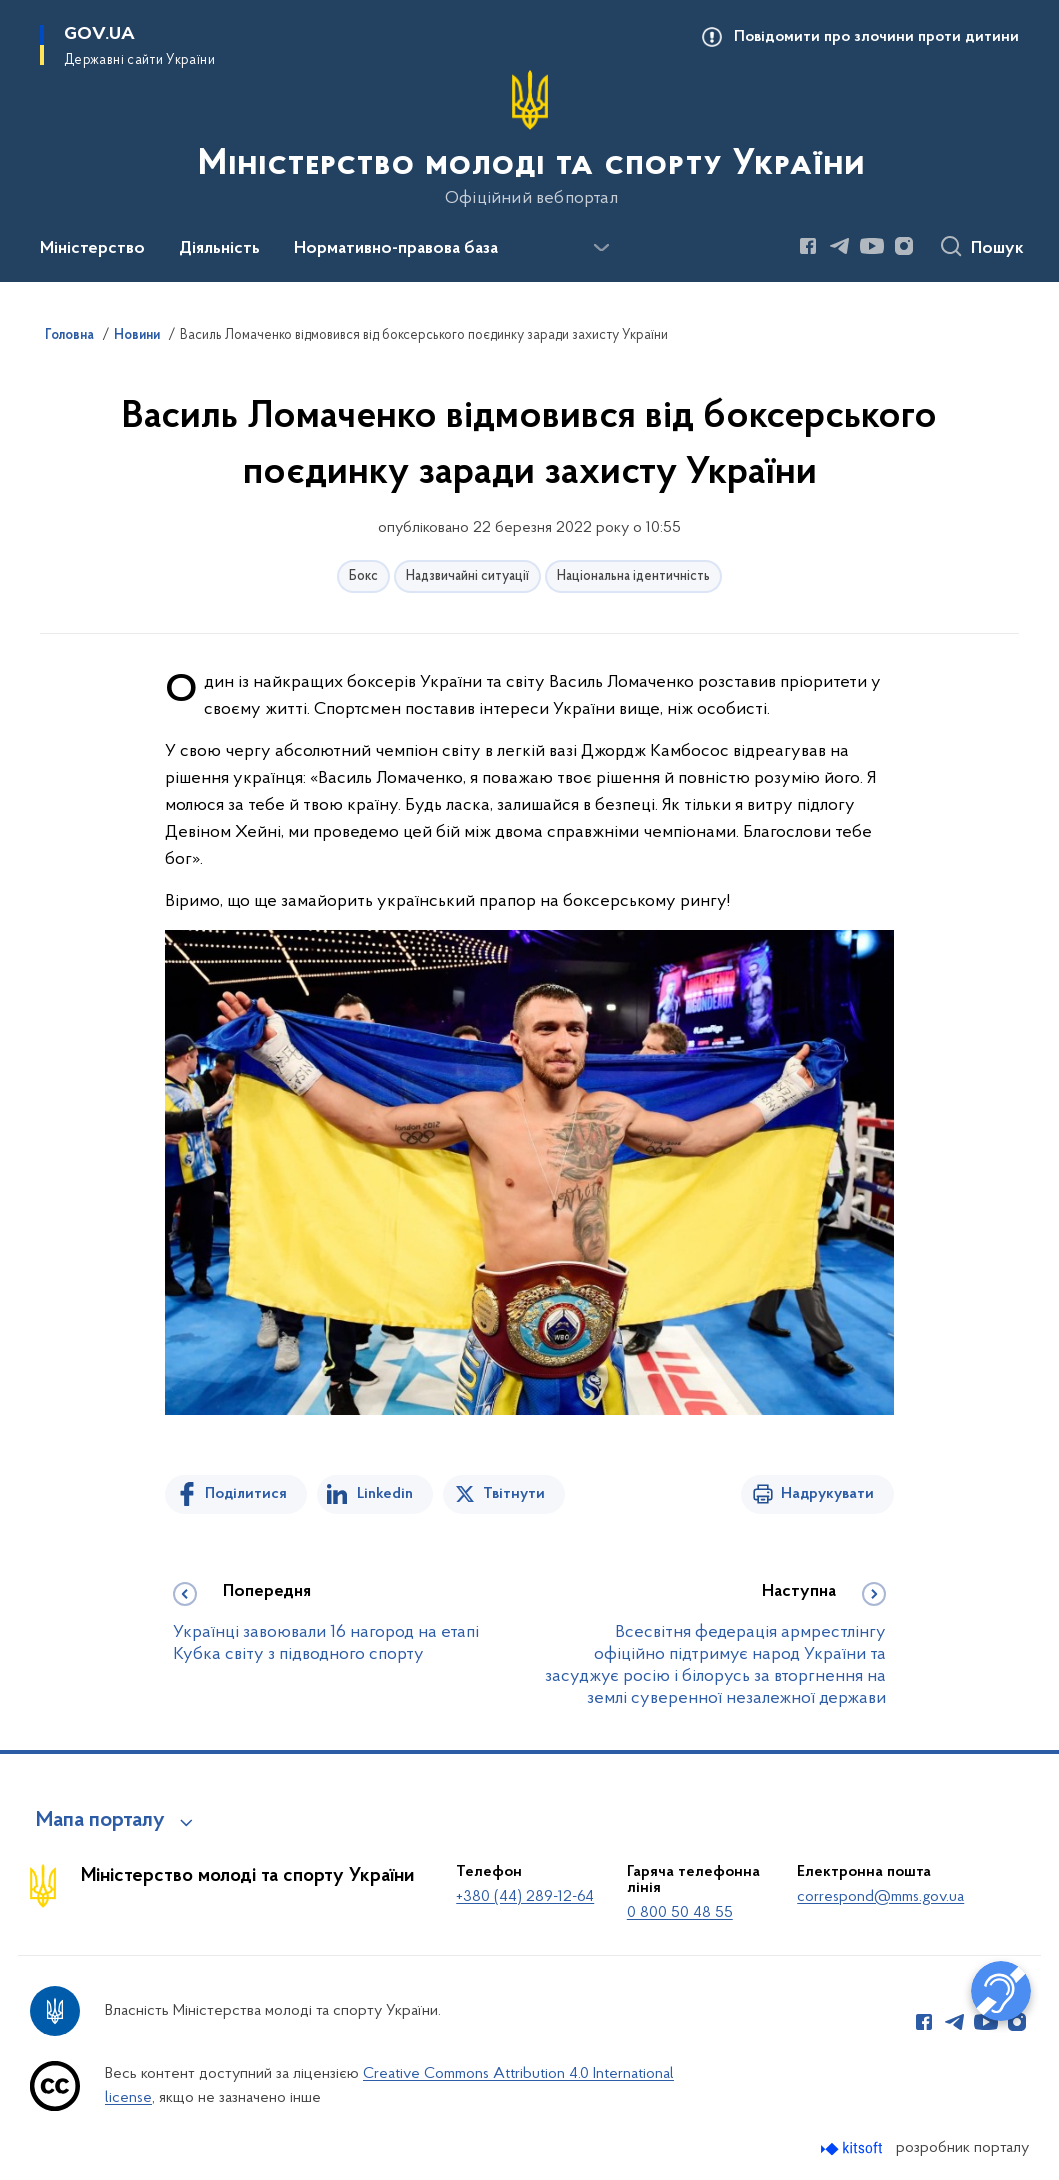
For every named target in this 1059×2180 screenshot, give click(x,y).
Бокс (363, 576)
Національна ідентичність (633, 576)
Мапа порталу (100, 1821)
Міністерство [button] (92, 249)
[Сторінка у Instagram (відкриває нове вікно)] (904, 246)
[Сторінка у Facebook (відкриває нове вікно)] (808, 246)
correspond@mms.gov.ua (880, 1897)
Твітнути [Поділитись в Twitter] (514, 1494)
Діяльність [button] (219, 249)
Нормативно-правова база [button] (396, 249)
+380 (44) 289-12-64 (525, 1897)
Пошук (997, 249)
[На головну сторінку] (529, 139)
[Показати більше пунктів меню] (601, 248)
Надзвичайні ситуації (467, 576)
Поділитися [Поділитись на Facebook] (246, 1494)
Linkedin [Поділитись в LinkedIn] (385, 1494)
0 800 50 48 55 (680, 1913)
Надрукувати (827, 1494)
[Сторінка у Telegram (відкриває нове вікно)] (840, 246)
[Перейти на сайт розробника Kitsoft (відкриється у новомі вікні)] (853, 2148)
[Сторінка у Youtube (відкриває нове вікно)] (872, 246)
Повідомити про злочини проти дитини (876, 37)
